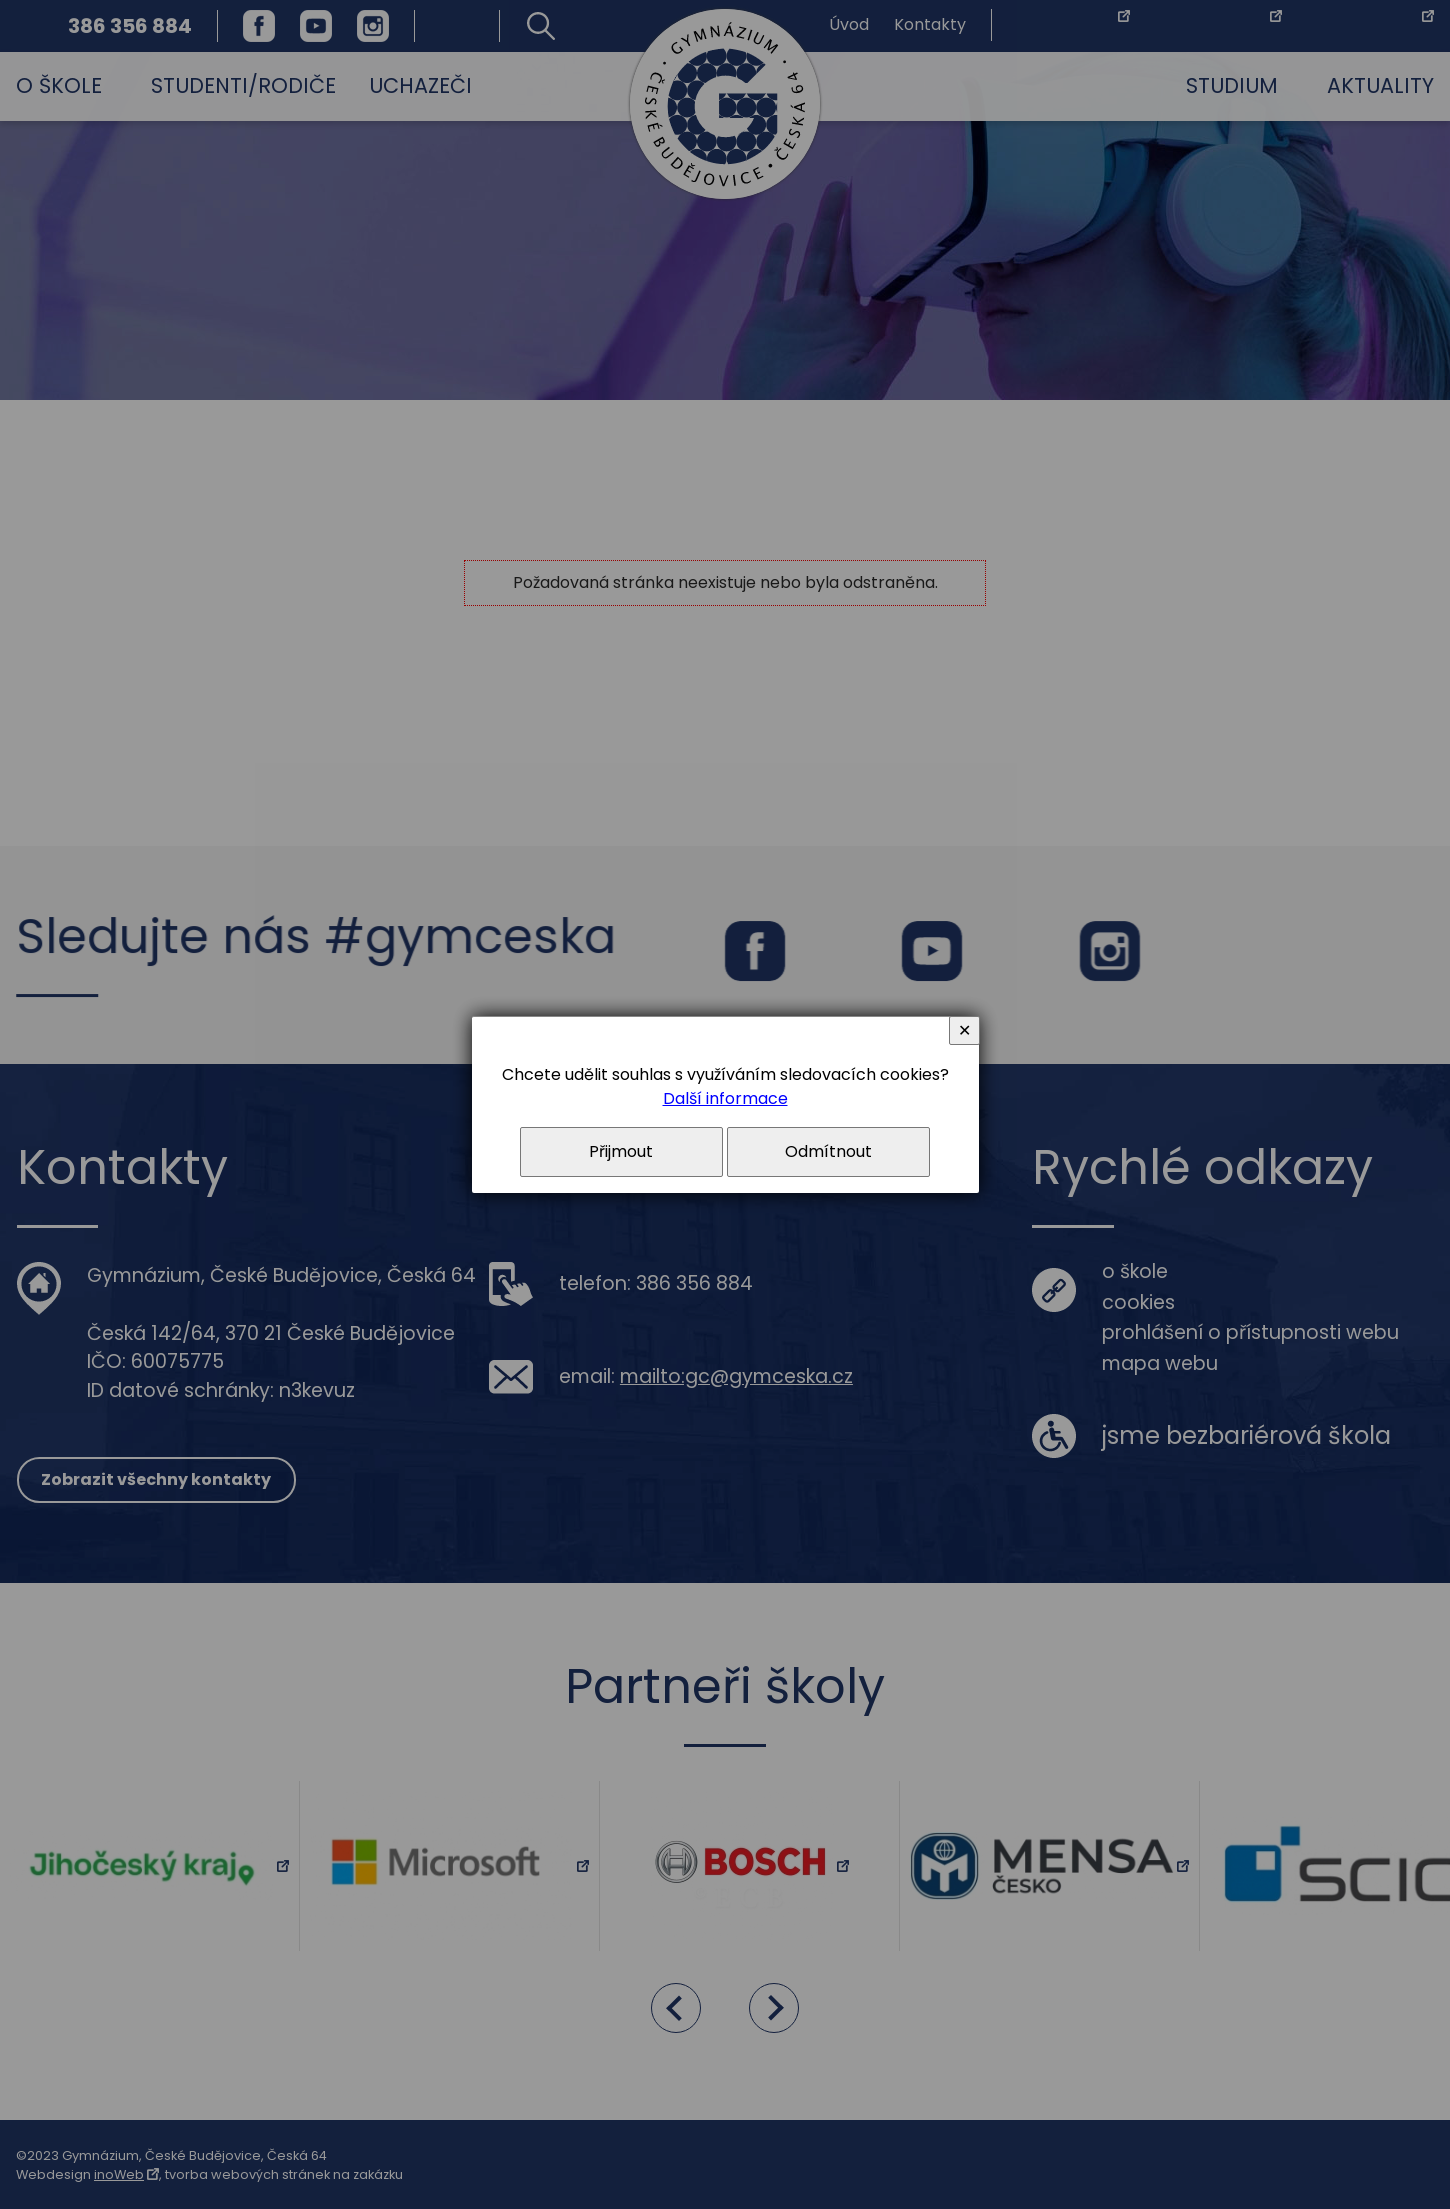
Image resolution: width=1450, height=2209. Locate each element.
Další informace (725, 1098)
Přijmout (621, 1151)
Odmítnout (828, 1151)
